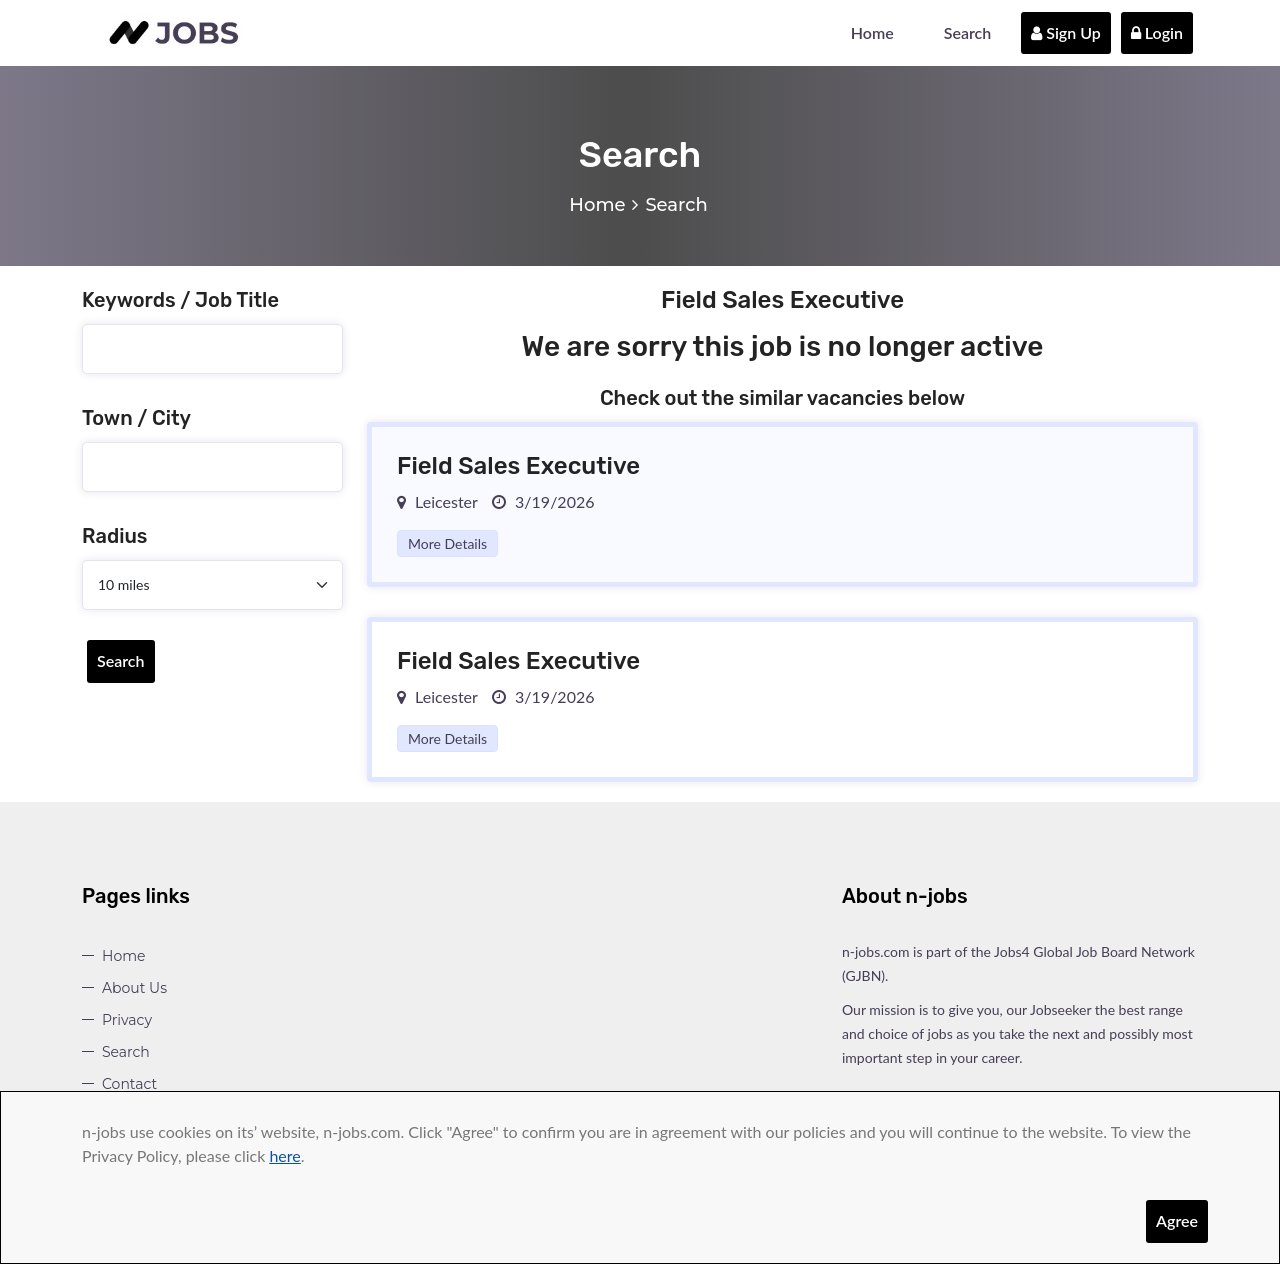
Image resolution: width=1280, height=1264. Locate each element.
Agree (1177, 1220)
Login (1157, 32)
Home (872, 32)
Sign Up (1066, 32)
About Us (134, 988)
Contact (129, 1084)
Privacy (127, 1020)
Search (968, 32)
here (284, 1155)
